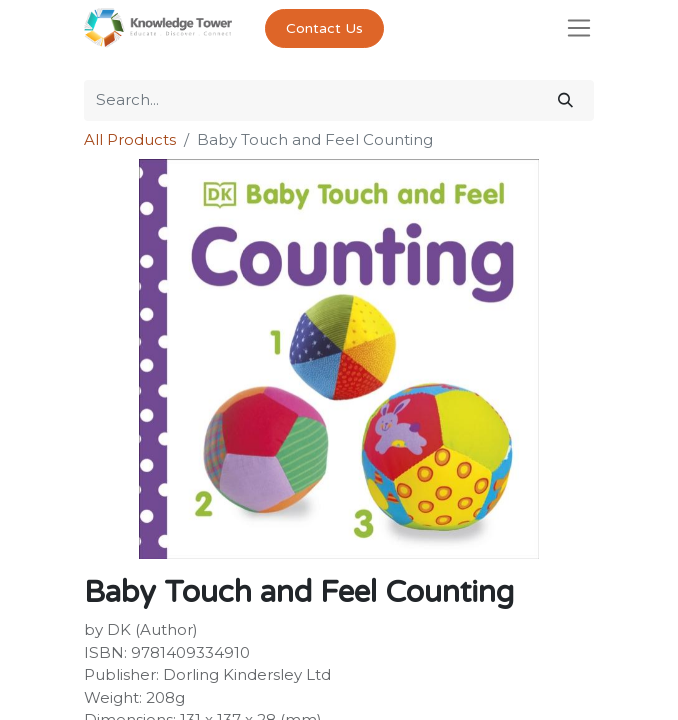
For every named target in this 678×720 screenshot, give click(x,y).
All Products (130, 139)
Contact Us (324, 28)
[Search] (565, 100)
